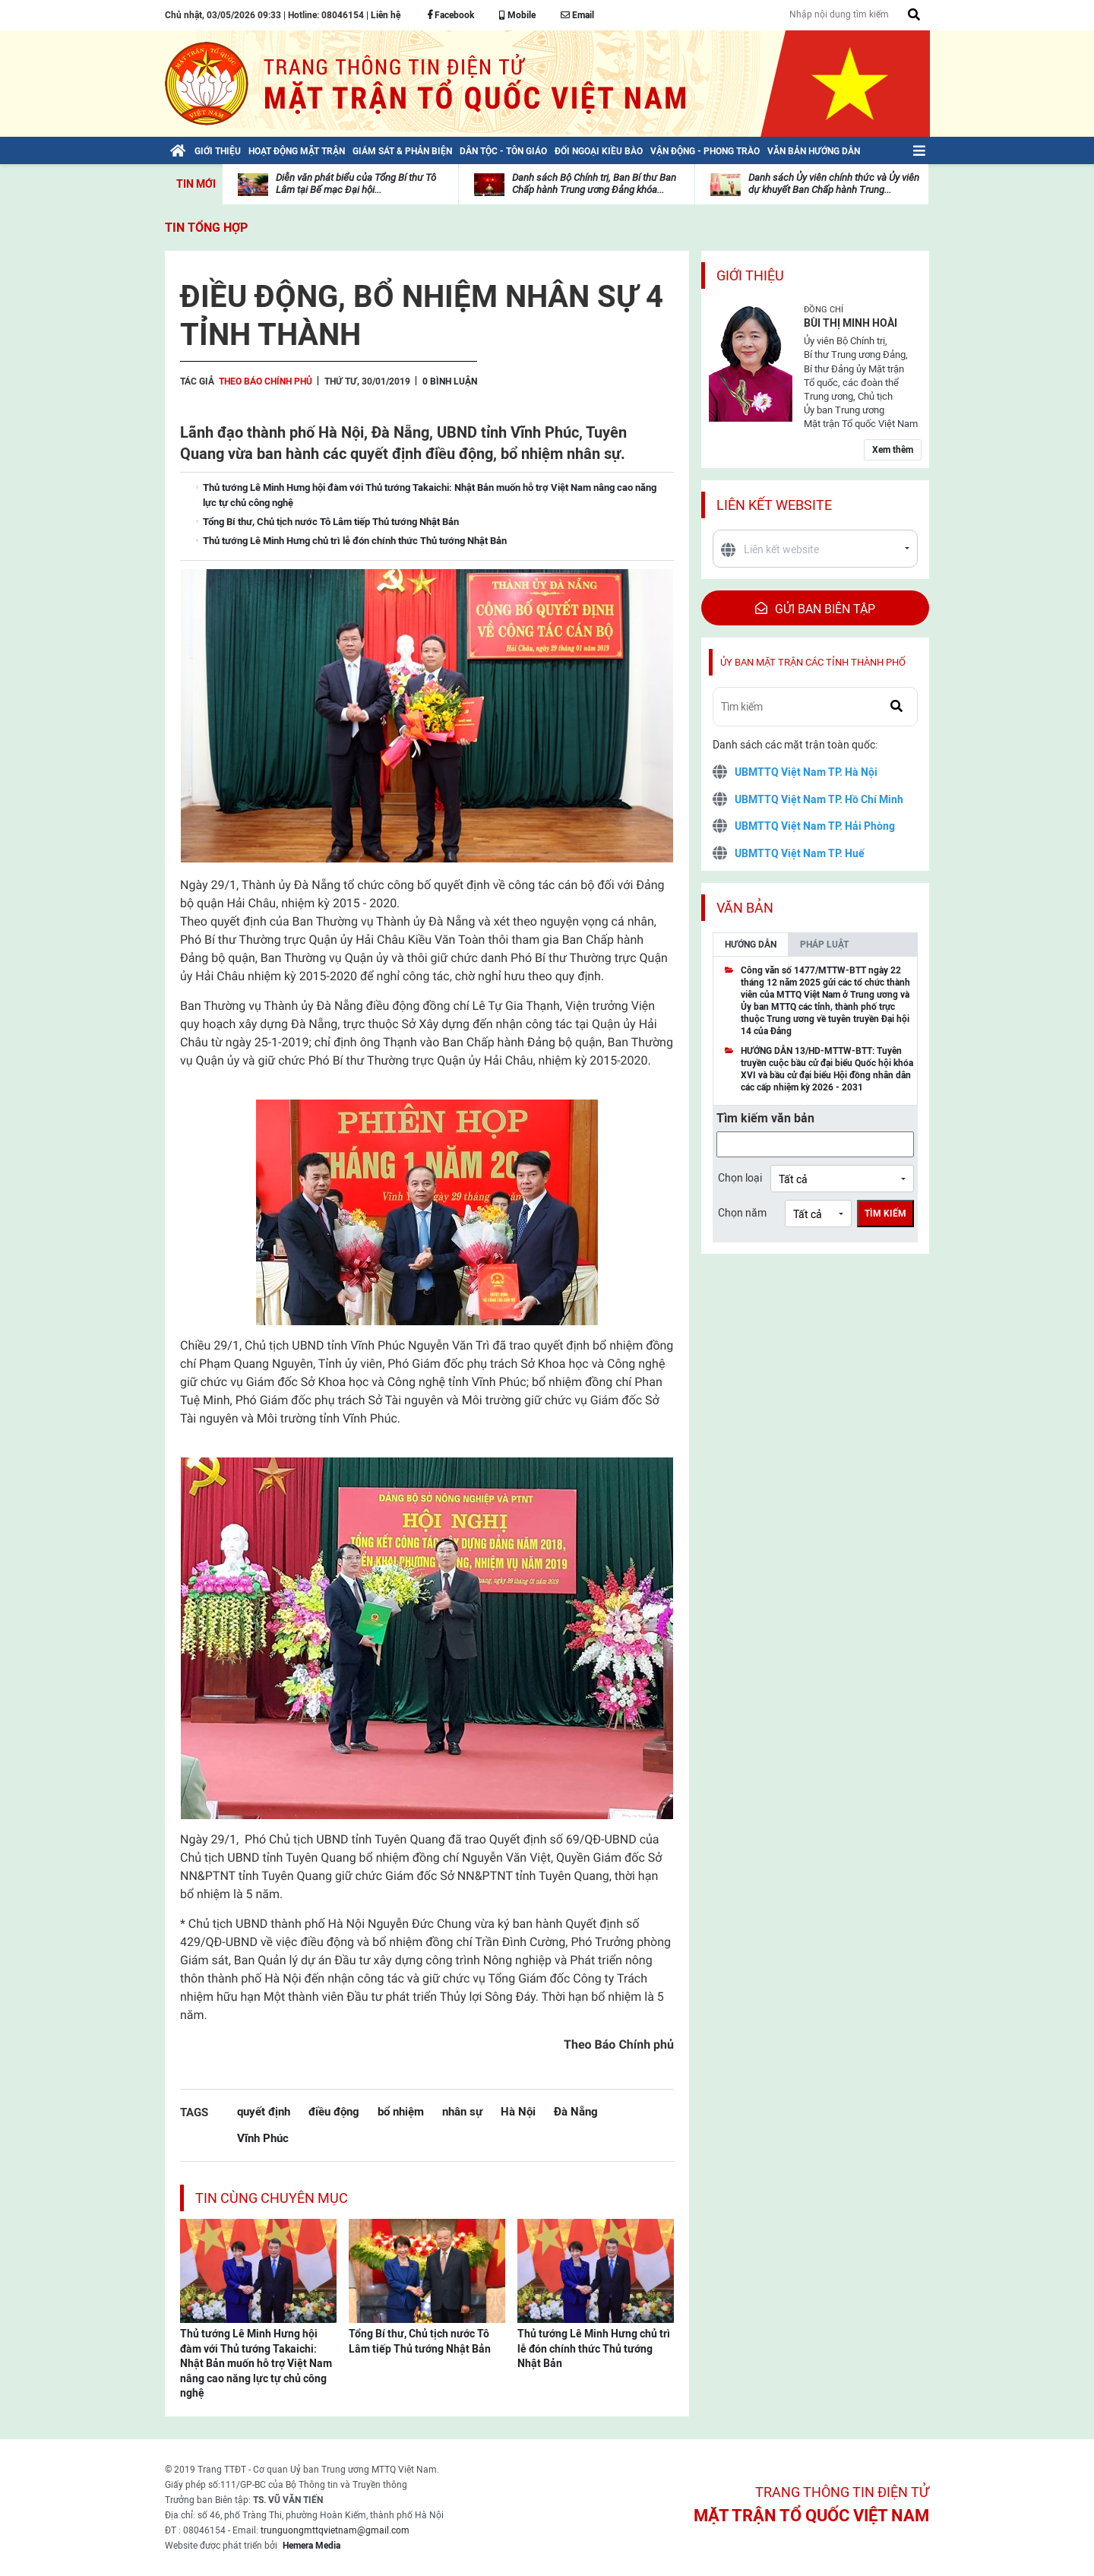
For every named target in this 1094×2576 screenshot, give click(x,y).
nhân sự (462, 2111)
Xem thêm (892, 450)
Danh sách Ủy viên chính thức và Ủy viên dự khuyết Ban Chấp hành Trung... (833, 183)
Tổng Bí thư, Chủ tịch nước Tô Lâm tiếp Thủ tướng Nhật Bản (420, 2341)
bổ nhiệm (401, 2111)
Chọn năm (742, 1213)
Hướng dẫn (750, 944)
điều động (333, 2111)
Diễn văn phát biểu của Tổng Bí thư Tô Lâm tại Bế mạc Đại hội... (356, 183)
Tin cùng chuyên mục (271, 2198)
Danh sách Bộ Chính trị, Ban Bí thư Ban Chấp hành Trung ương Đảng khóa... (594, 183)
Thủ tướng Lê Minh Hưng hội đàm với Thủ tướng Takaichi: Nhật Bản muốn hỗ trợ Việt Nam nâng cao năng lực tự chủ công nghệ (256, 2363)
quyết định (263, 2111)
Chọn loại (740, 1178)
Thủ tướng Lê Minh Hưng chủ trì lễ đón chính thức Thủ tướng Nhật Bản (593, 2348)
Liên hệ (385, 15)
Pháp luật (824, 944)
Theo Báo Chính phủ (265, 381)
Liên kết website (774, 505)
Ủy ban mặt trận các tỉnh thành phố (813, 662)
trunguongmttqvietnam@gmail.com (335, 2530)
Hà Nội (518, 2111)
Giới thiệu (750, 275)
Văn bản (744, 908)
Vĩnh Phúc (263, 2137)
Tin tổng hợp (206, 227)
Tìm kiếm (885, 1213)
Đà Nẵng (576, 2111)
